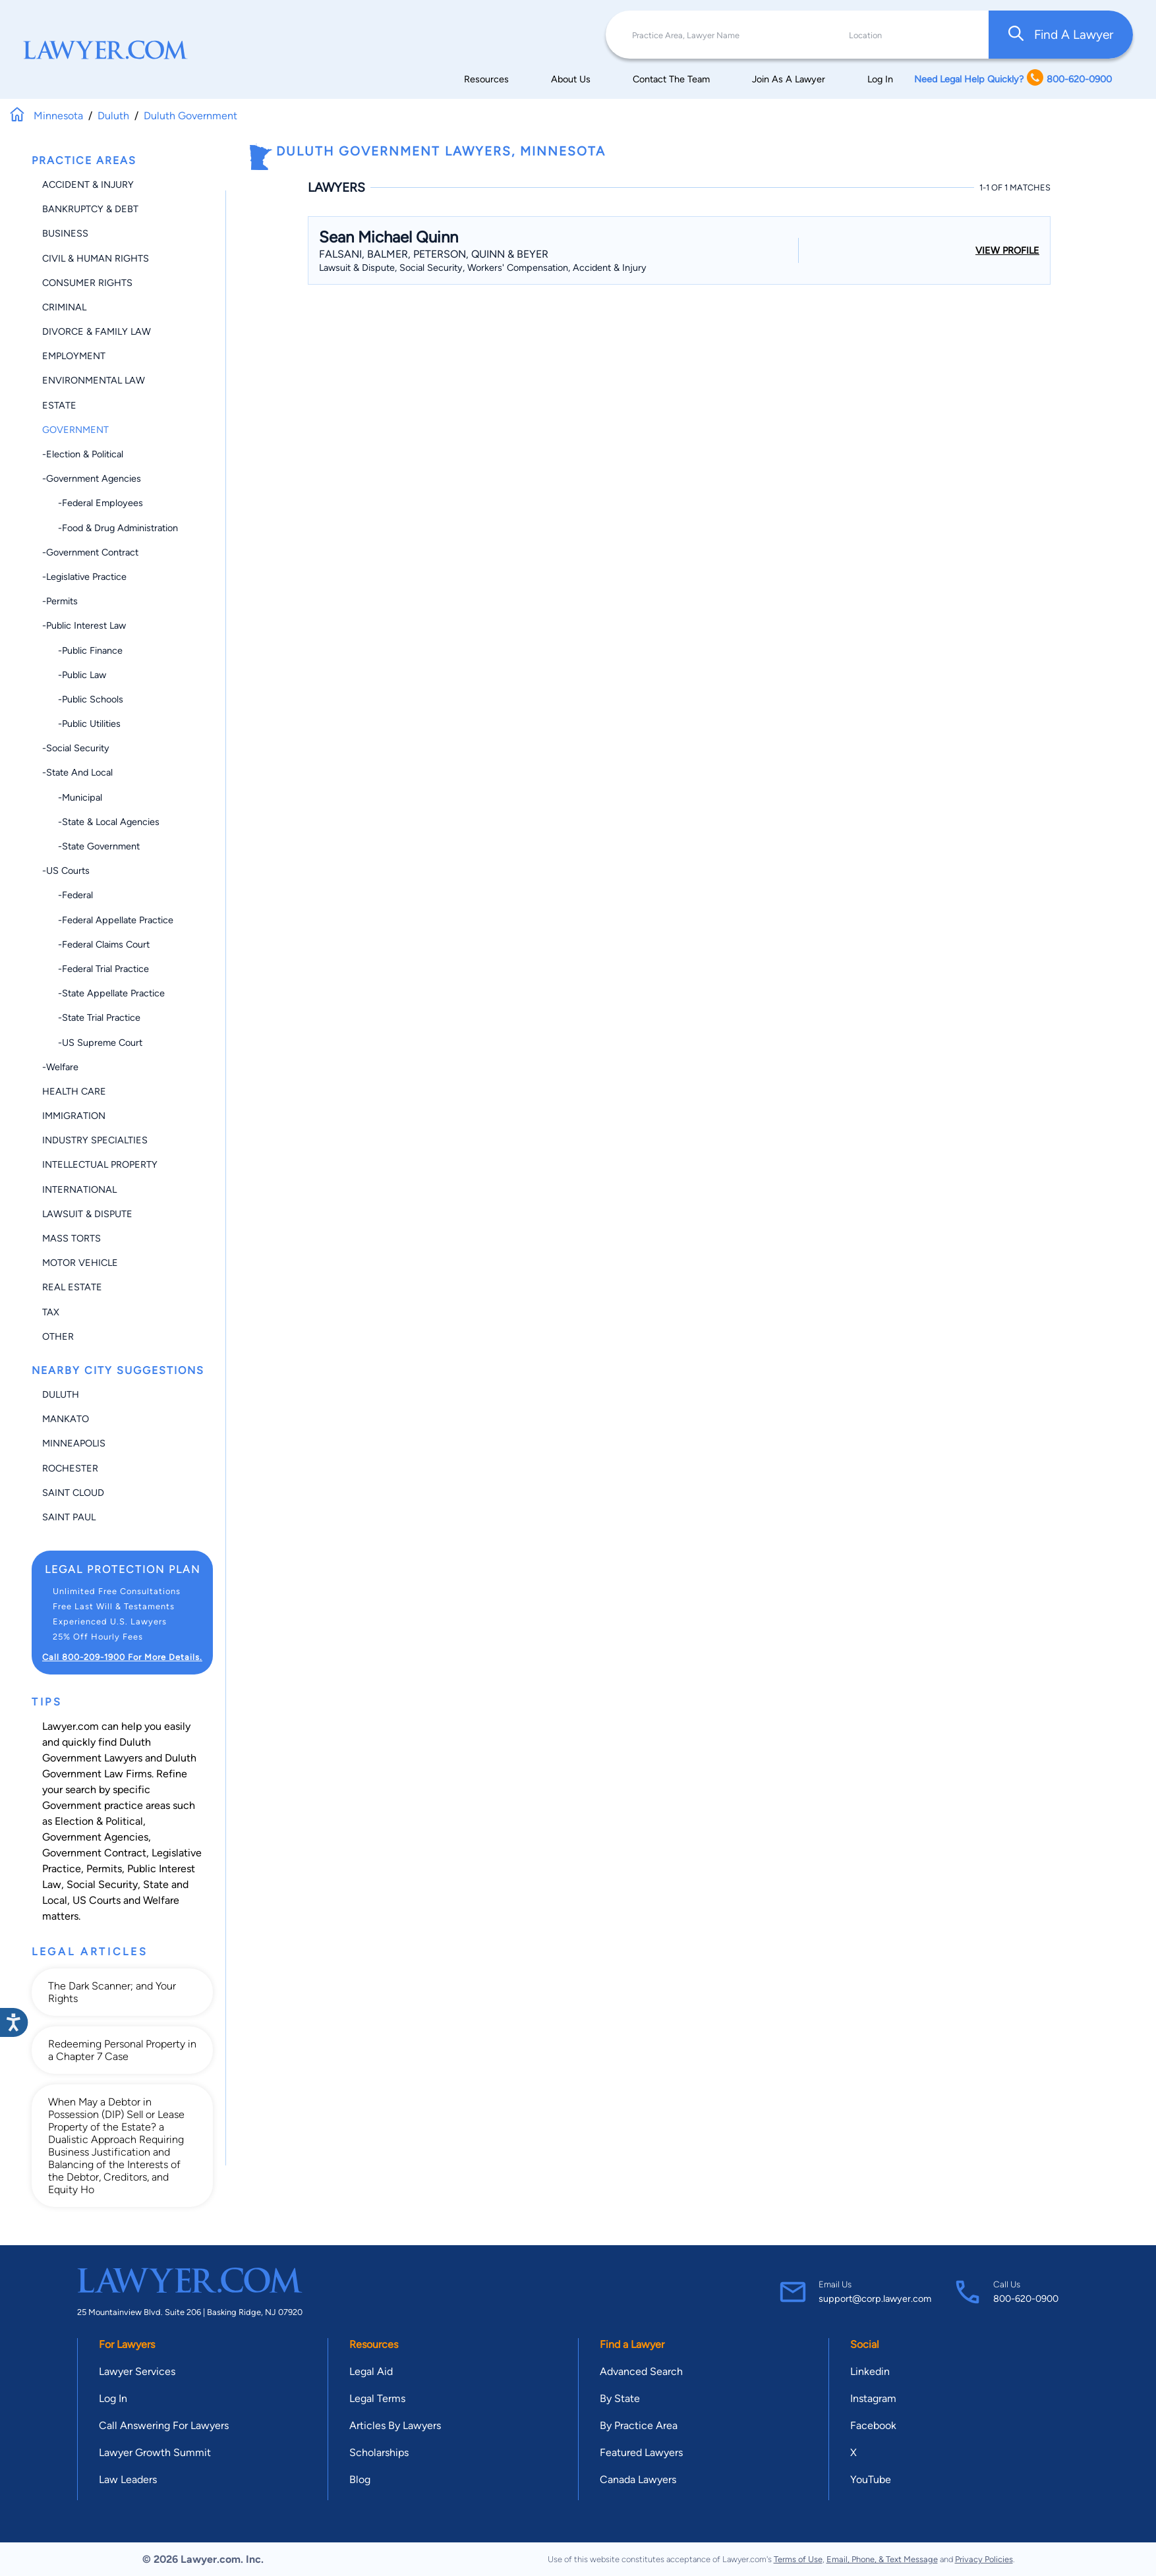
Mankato (65, 1419)
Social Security (102, 1884)
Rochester (70, 1468)
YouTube (870, 2479)
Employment (73, 356)
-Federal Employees (92, 503)
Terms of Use (798, 2559)
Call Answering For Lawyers (164, 2425)
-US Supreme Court (92, 1042)
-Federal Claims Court (96, 944)
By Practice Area (639, 2425)
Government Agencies (95, 1837)
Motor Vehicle (80, 1263)
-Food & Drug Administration (110, 528)
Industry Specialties (95, 1140)
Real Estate (72, 1287)
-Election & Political (82, 454)
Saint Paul (69, 1517)
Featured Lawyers (641, 2452)
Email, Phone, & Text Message (882, 2559)
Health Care (74, 1091)
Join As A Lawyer (788, 79)
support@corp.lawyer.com (875, 2298)
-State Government (91, 846)
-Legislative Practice (84, 577)
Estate (59, 405)
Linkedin (870, 2371)
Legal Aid (371, 2371)
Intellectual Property (100, 1164)
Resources (486, 79)
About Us (571, 79)
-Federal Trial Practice (95, 969)
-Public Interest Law (84, 625)
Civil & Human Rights (95, 258)
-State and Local (77, 772)
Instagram (873, 2398)
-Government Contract (90, 552)
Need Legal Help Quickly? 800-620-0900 (1013, 78)
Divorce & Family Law (96, 331)
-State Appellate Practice (103, 993)
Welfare (161, 1900)
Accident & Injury (88, 184)
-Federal (67, 895)
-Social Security (75, 748)
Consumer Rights (87, 283)
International (79, 1189)
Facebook (873, 2425)
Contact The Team (671, 79)
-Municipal (72, 797)
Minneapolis (73, 1443)
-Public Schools (82, 699)
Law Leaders (128, 2479)
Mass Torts (71, 1238)
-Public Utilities (81, 724)
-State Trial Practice (91, 1017)
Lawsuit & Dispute (87, 1214)
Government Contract (94, 1852)
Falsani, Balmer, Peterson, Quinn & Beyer (433, 254)
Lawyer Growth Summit (155, 2452)
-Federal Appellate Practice (107, 920)
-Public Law (74, 675)
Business (65, 233)
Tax (50, 1312)
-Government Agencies (91, 478)
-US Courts (66, 870)
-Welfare (60, 1067)
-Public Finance (82, 650)
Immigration (73, 1116)
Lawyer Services (137, 2371)
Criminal (64, 307)
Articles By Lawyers (395, 2425)
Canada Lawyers (638, 2479)
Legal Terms (377, 2398)
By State (620, 2398)
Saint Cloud (73, 1493)
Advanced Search (641, 2371)
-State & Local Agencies (100, 822)
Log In (880, 79)
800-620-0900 (1025, 2298)
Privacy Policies (984, 2559)
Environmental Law (93, 380)
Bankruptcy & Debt (90, 209)
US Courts (96, 1900)
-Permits (60, 601)
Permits (104, 1868)
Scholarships (379, 2452)
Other (58, 1336)
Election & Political (99, 1821)
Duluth (60, 1394)
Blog (359, 2479)
